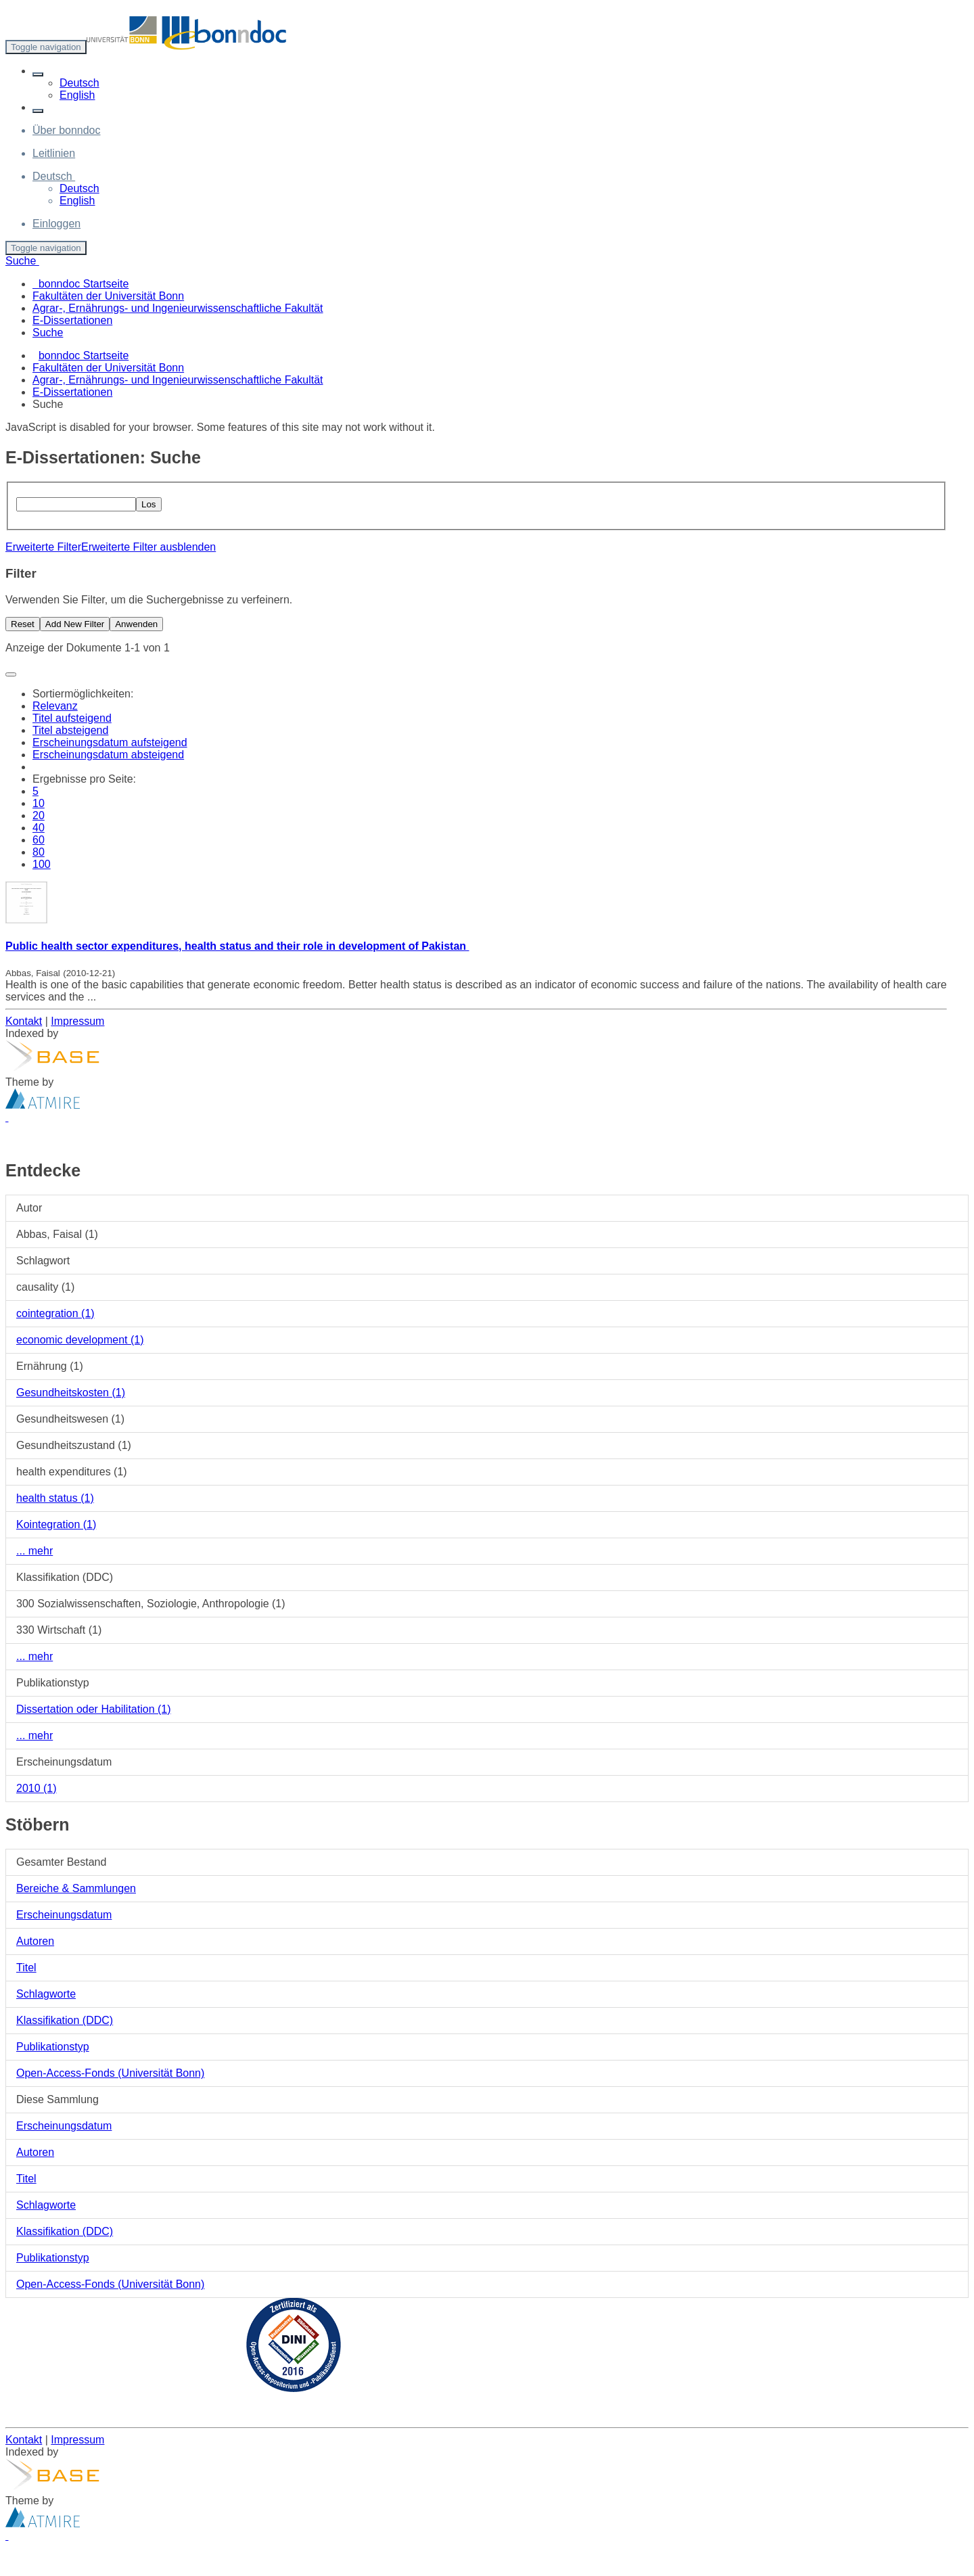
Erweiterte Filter (43, 547)
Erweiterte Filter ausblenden (148, 547)
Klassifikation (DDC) (64, 2020)
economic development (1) (80, 1340)
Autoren (35, 1941)
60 (38, 840)
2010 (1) (36, 1788)
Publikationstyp (52, 2046)
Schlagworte (46, 1994)
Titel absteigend (70, 730)
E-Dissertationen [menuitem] (72, 320)
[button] (37, 74)
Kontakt (23, 1021)
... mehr (34, 1551)
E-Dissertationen (72, 392)
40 (38, 827)
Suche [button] (22, 261)
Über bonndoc (66, 130)
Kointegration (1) (56, 1524)
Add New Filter (74, 624)
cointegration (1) (55, 1313)
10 (38, 803)
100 (41, 864)
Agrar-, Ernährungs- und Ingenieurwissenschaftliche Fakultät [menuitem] (177, 308)
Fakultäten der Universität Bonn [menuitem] (108, 296)
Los (148, 504)
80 (38, 852)
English (77, 95)
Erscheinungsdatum (64, 1914)
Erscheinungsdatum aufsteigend (109, 742)
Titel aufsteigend (72, 718)
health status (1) (55, 1498)
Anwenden (136, 624)
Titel (26, 1967)
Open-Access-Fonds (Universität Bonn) (110, 2073)
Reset (22, 624)
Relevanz (55, 706)
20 (38, 815)
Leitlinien (53, 153)
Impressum (77, 1021)
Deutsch (79, 83)
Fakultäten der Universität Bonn (108, 367)
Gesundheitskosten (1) (70, 1392)
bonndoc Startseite (84, 355)
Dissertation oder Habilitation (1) (93, 1709)
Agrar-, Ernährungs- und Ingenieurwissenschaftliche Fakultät (177, 380)
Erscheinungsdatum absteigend (108, 754)
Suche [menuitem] (47, 332)
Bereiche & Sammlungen (76, 1888)
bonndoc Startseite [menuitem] (80, 284)
